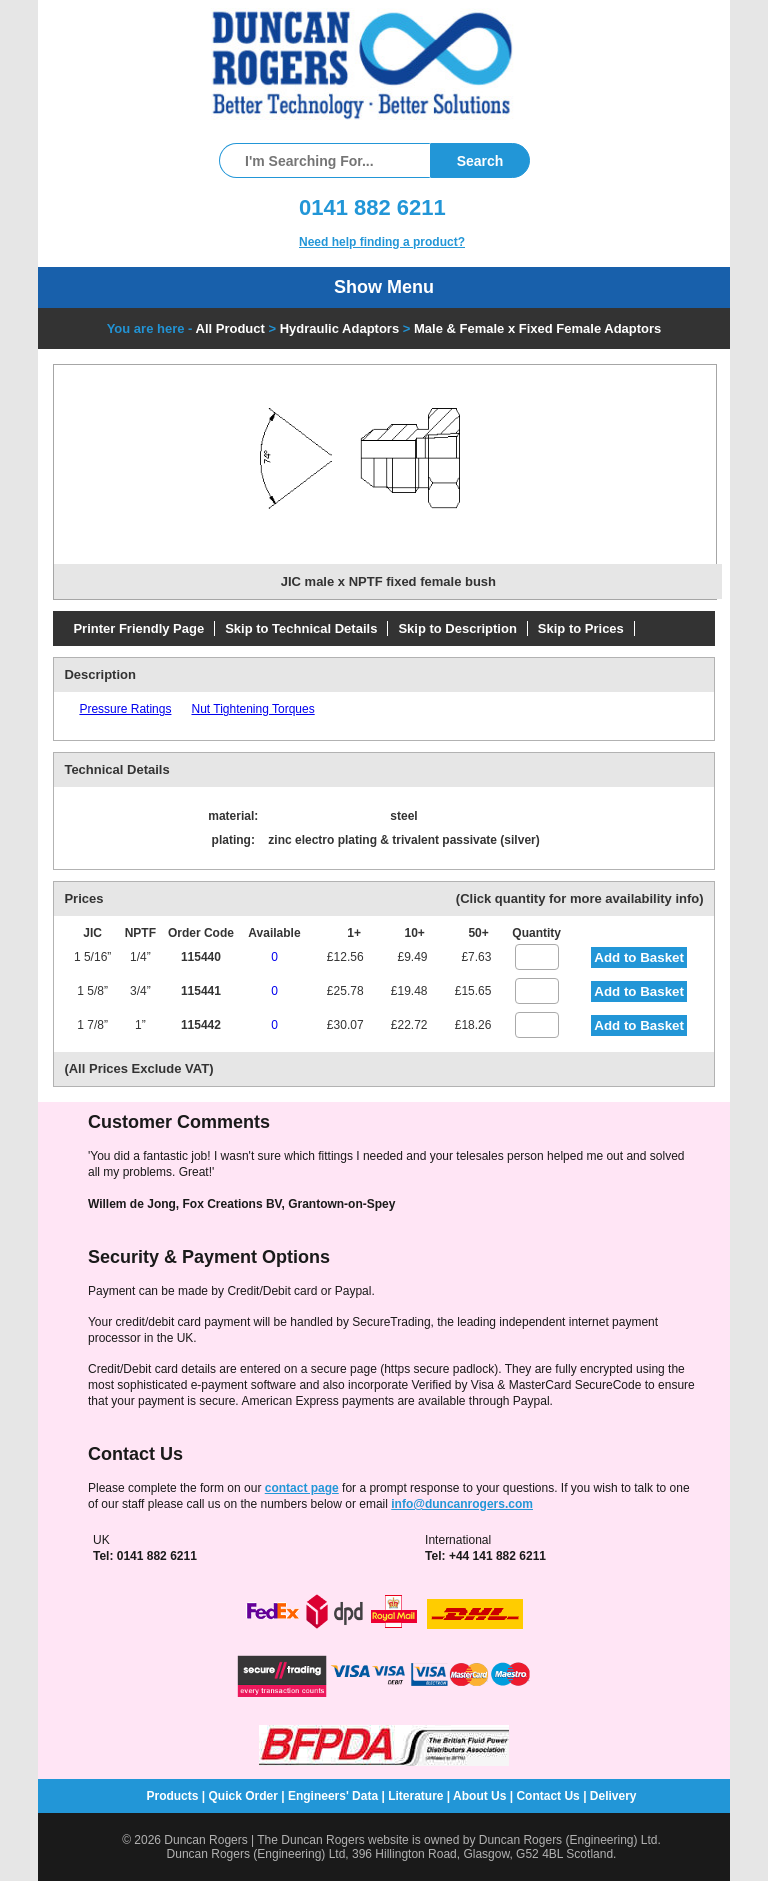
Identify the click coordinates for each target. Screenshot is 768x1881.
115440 (201, 957)
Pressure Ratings (125, 709)
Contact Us (547, 1796)
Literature (415, 1796)
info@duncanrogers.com (462, 1504)
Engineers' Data (333, 1796)
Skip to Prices (581, 628)
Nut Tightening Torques (252, 709)
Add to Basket (639, 957)
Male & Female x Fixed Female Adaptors (537, 328)
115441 (201, 991)
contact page (302, 1488)
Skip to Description (457, 628)
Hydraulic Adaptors (339, 328)
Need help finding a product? (382, 242)
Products (172, 1796)
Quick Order (243, 1796)
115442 (201, 1025)
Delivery (613, 1796)
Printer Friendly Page (138, 628)
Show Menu (384, 287)
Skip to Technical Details (301, 628)
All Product (230, 328)
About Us (479, 1796)
